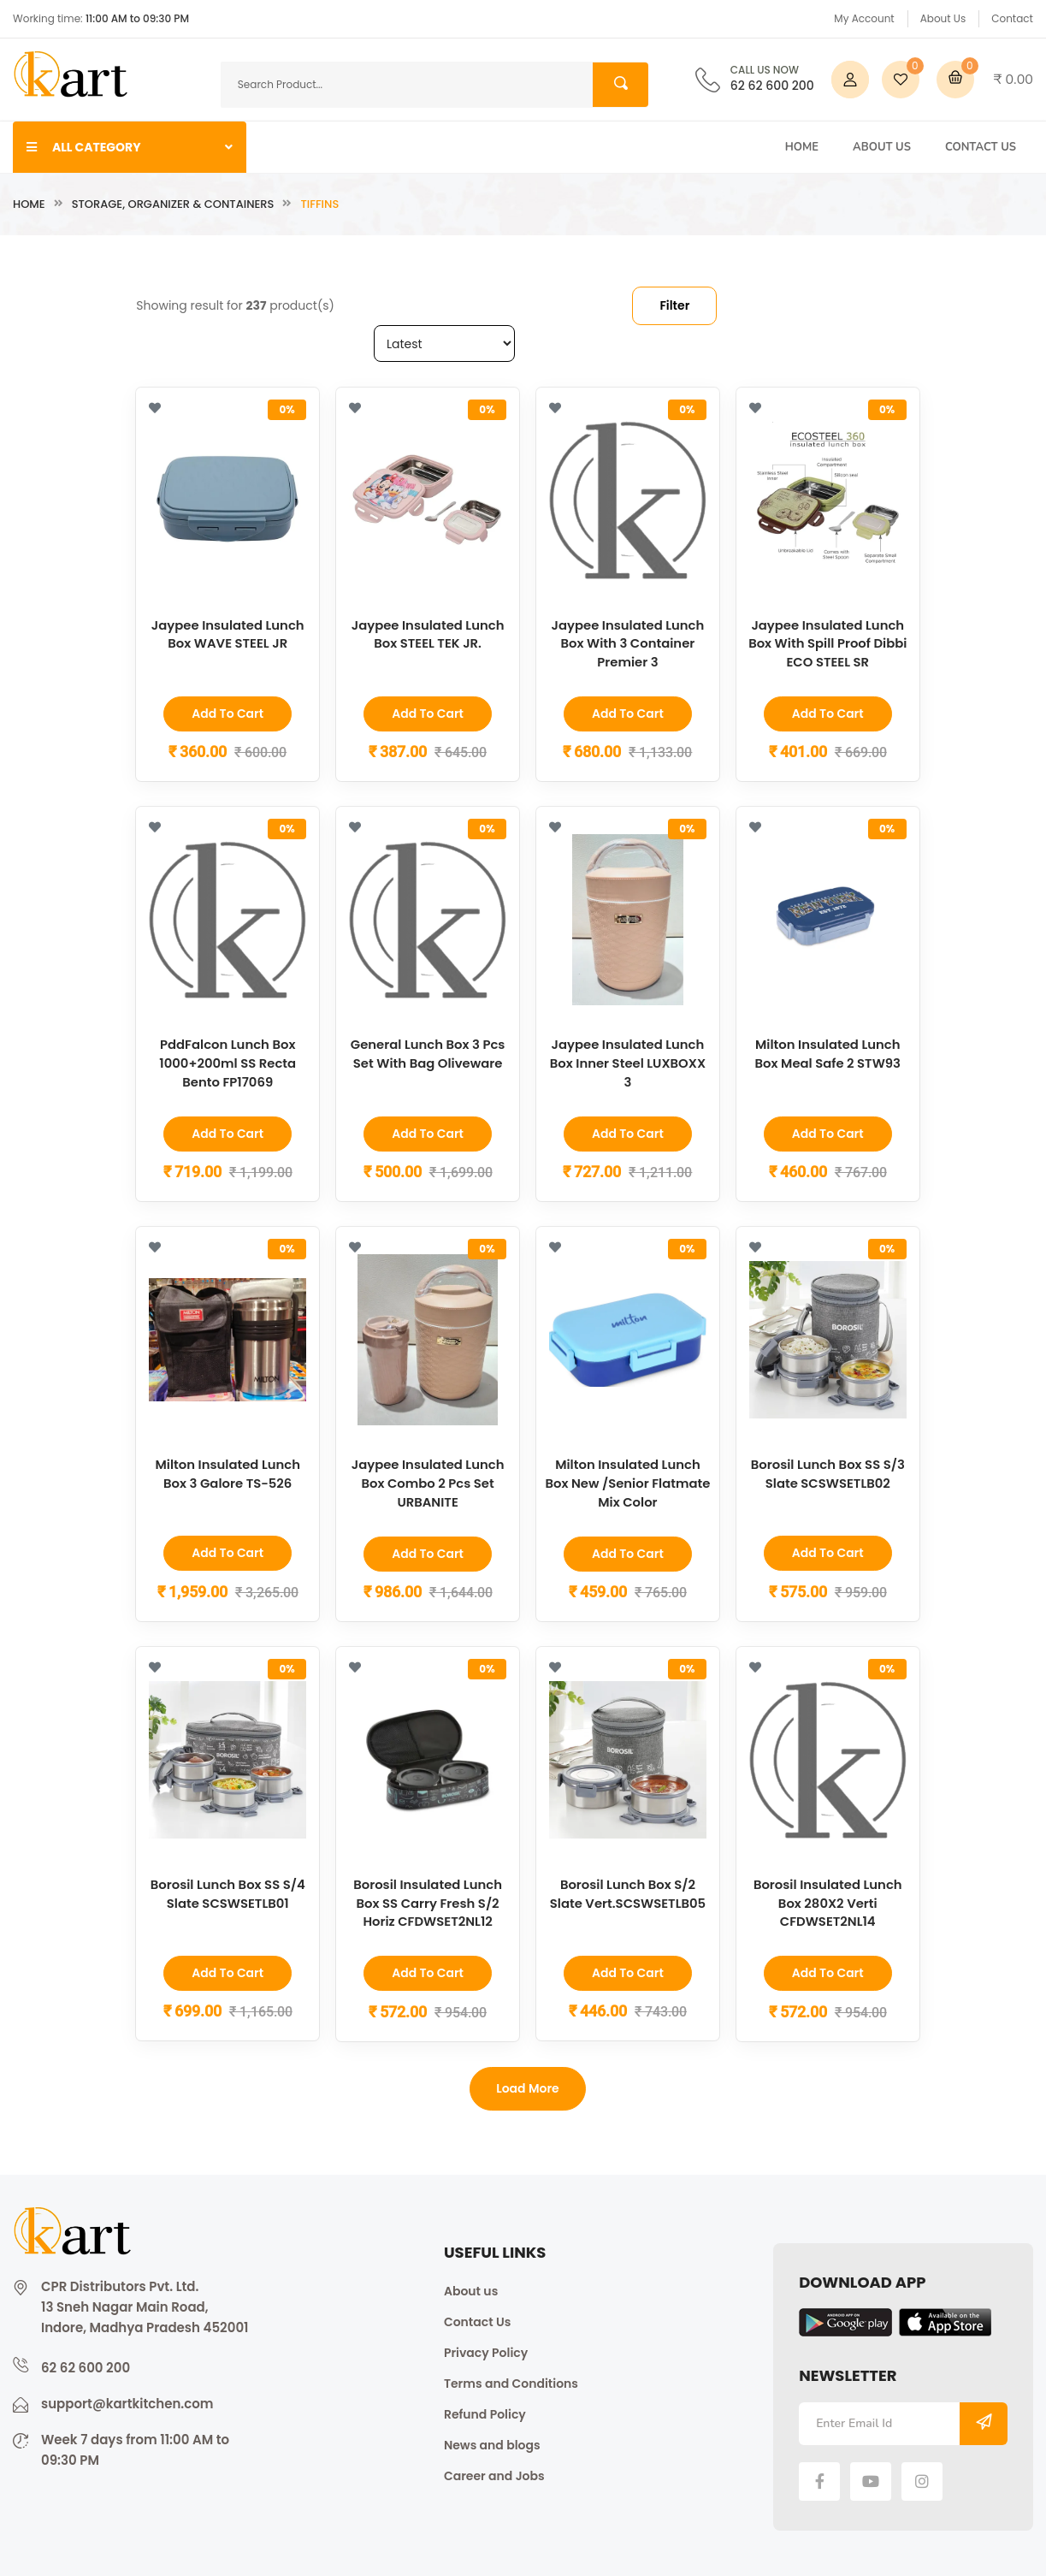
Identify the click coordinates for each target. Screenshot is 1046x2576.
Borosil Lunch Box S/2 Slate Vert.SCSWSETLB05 (628, 1892)
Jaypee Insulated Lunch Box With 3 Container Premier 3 (627, 643)
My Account (864, 18)
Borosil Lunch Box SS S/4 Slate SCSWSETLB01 (228, 1892)
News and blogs (492, 2442)
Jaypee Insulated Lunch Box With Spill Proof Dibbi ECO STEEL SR (828, 643)
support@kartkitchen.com (127, 2401)
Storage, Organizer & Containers (173, 204)
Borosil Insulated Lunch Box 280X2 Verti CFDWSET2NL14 (828, 1901)
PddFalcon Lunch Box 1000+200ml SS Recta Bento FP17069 (227, 1062)
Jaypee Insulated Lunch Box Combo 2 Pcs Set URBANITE (428, 1481)
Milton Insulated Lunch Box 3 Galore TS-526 (227, 1472)
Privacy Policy (486, 2350)
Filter (674, 305)
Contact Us (980, 147)
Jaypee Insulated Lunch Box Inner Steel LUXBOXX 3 (628, 1062)
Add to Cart (227, 713)
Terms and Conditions (511, 2380)
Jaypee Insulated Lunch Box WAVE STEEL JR (228, 634)
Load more (527, 2085)
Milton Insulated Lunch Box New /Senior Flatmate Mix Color (627, 1481)
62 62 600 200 (772, 79)
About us (471, 2288)
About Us (943, 18)
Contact (1012, 18)
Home (801, 147)
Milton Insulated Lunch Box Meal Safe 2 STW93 (827, 1053)
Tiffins (319, 204)
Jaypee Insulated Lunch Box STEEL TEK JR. (428, 634)
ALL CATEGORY (129, 147)
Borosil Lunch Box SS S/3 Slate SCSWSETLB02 (828, 1472)
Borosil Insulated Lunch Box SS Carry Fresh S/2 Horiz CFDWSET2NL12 (427, 1901)
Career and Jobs (494, 2473)
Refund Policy (485, 2411)
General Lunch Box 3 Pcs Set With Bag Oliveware (428, 1053)
